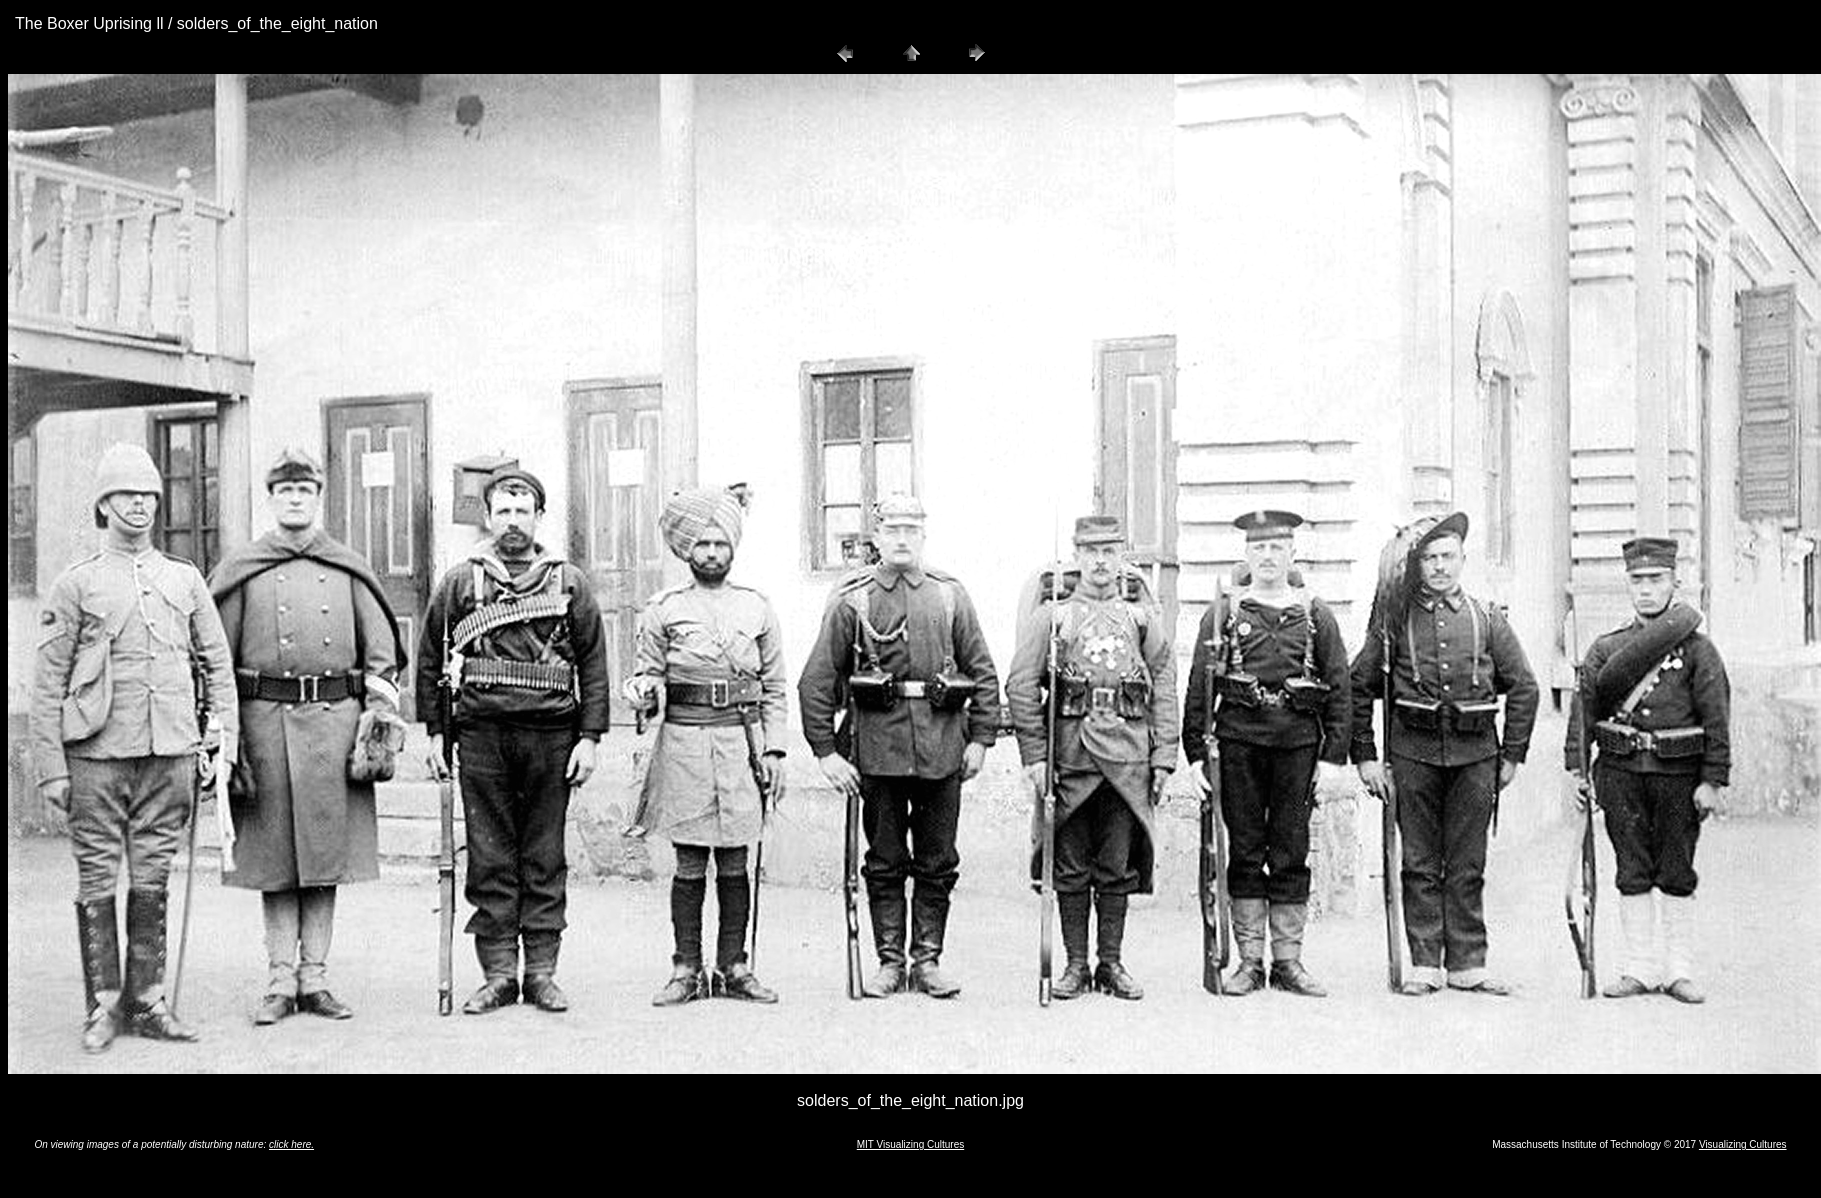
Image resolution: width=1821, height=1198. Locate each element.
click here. (291, 1144)
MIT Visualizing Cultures (910, 1144)
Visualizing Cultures (1743, 1144)
